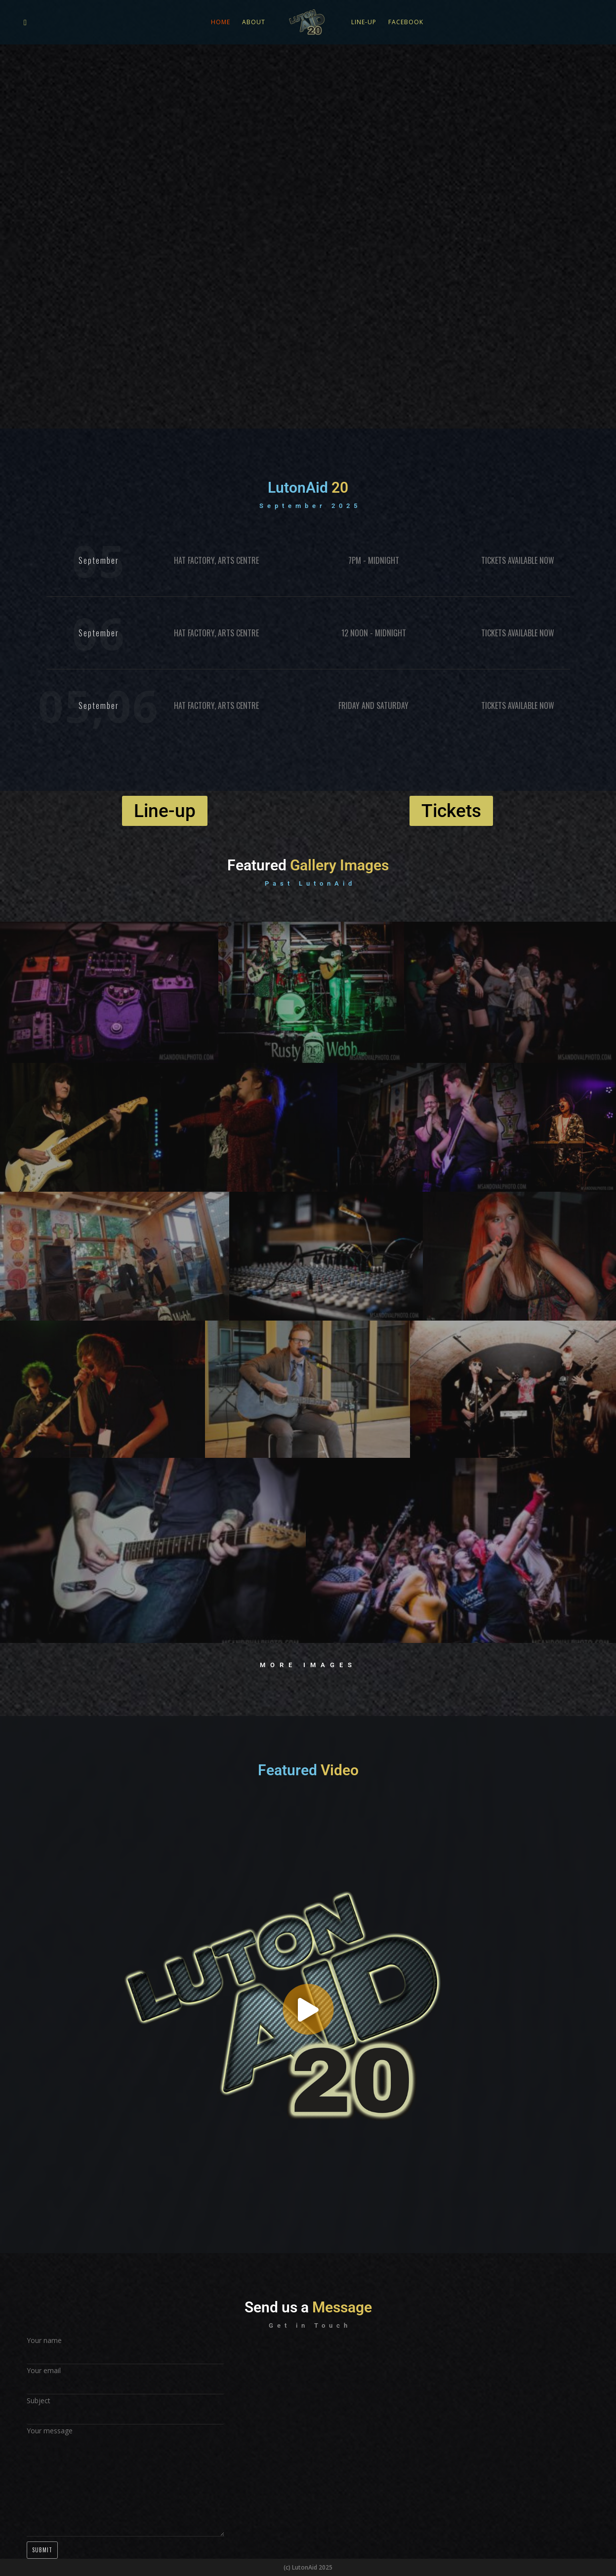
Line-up (363, 22)
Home (220, 22)
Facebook (405, 22)
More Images (308, 1665)
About (253, 22)
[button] (308, 2009)
